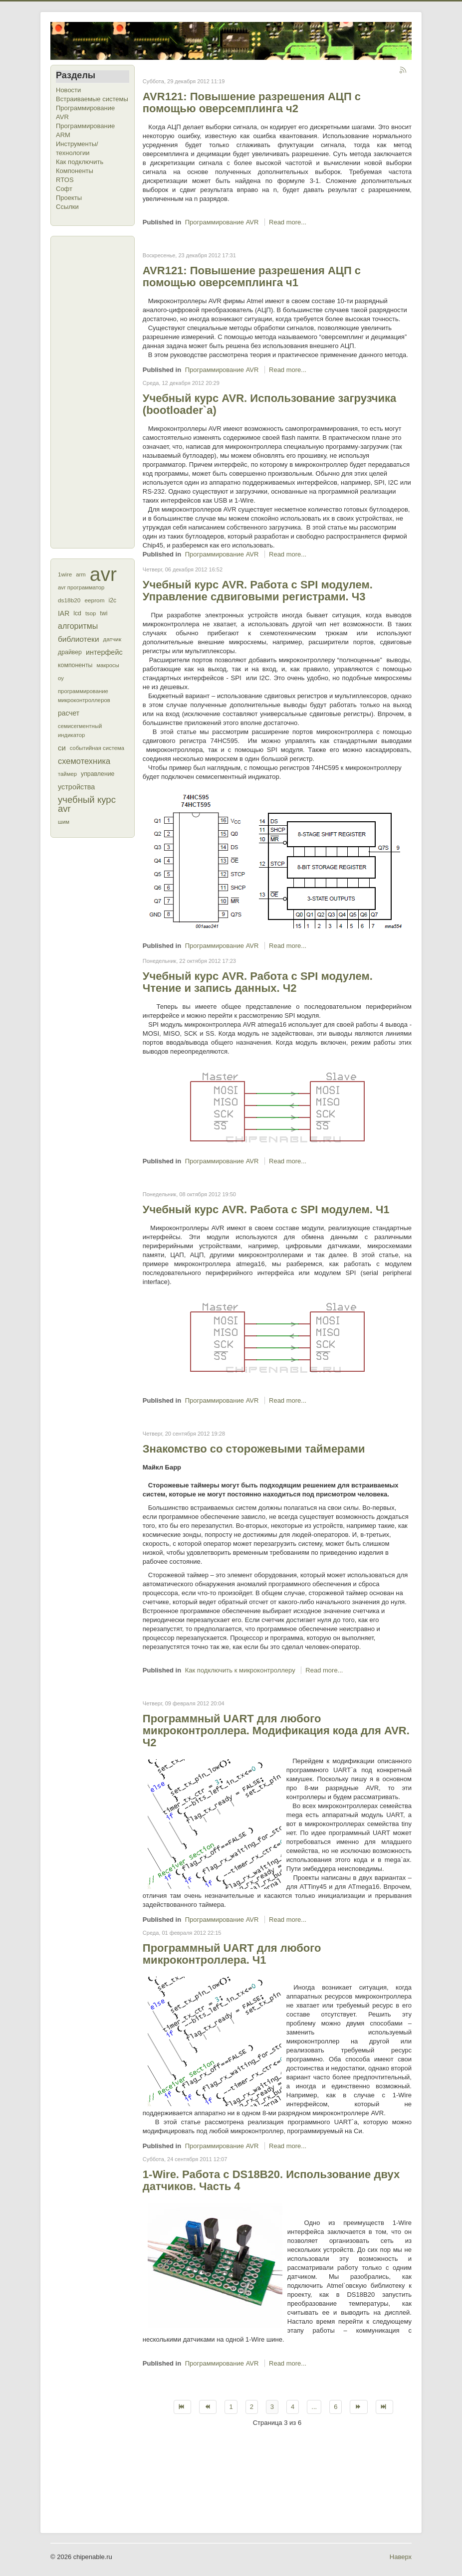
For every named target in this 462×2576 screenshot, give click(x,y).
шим (63, 822)
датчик (112, 639)
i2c (113, 600)
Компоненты (74, 171)
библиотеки (78, 639)
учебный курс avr (87, 804)
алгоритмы (78, 626)
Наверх (401, 2557)
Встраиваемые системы (92, 99)
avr (103, 574)
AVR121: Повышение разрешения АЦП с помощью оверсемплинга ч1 (252, 276)
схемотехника (84, 760)
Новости (68, 90)
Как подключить (79, 162)
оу (61, 678)
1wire (65, 574)
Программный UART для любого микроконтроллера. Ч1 (232, 1954)
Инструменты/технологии (77, 148)
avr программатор (81, 587)
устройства (76, 787)
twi (103, 613)
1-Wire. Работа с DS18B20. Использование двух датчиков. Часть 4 (271, 2180)
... (314, 2406)
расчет (68, 713)
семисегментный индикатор (80, 730)
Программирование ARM (85, 130)
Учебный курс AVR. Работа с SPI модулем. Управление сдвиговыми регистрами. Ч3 (258, 590)
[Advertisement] (96, 391)
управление (98, 773)
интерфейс (104, 652)
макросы (107, 665)
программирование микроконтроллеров (84, 695)
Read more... (287, 222)
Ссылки (67, 206)
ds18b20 (69, 600)
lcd (77, 613)
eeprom (94, 600)
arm (80, 574)
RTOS (65, 180)
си (62, 747)
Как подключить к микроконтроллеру (240, 1670)
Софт (64, 188)
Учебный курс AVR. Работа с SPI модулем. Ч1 (266, 1209)
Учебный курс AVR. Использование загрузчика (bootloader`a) (269, 404)
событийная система (97, 748)
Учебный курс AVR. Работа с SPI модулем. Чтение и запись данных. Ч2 (258, 982)
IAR (63, 613)
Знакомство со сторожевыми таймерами (254, 1449)
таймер (67, 774)
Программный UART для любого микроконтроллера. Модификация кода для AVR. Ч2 (276, 1730)
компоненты (75, 665)
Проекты (69, 197)
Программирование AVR (85, 112)
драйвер (70, 652)
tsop (90, 613)
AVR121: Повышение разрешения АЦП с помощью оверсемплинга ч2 (252, 102)
